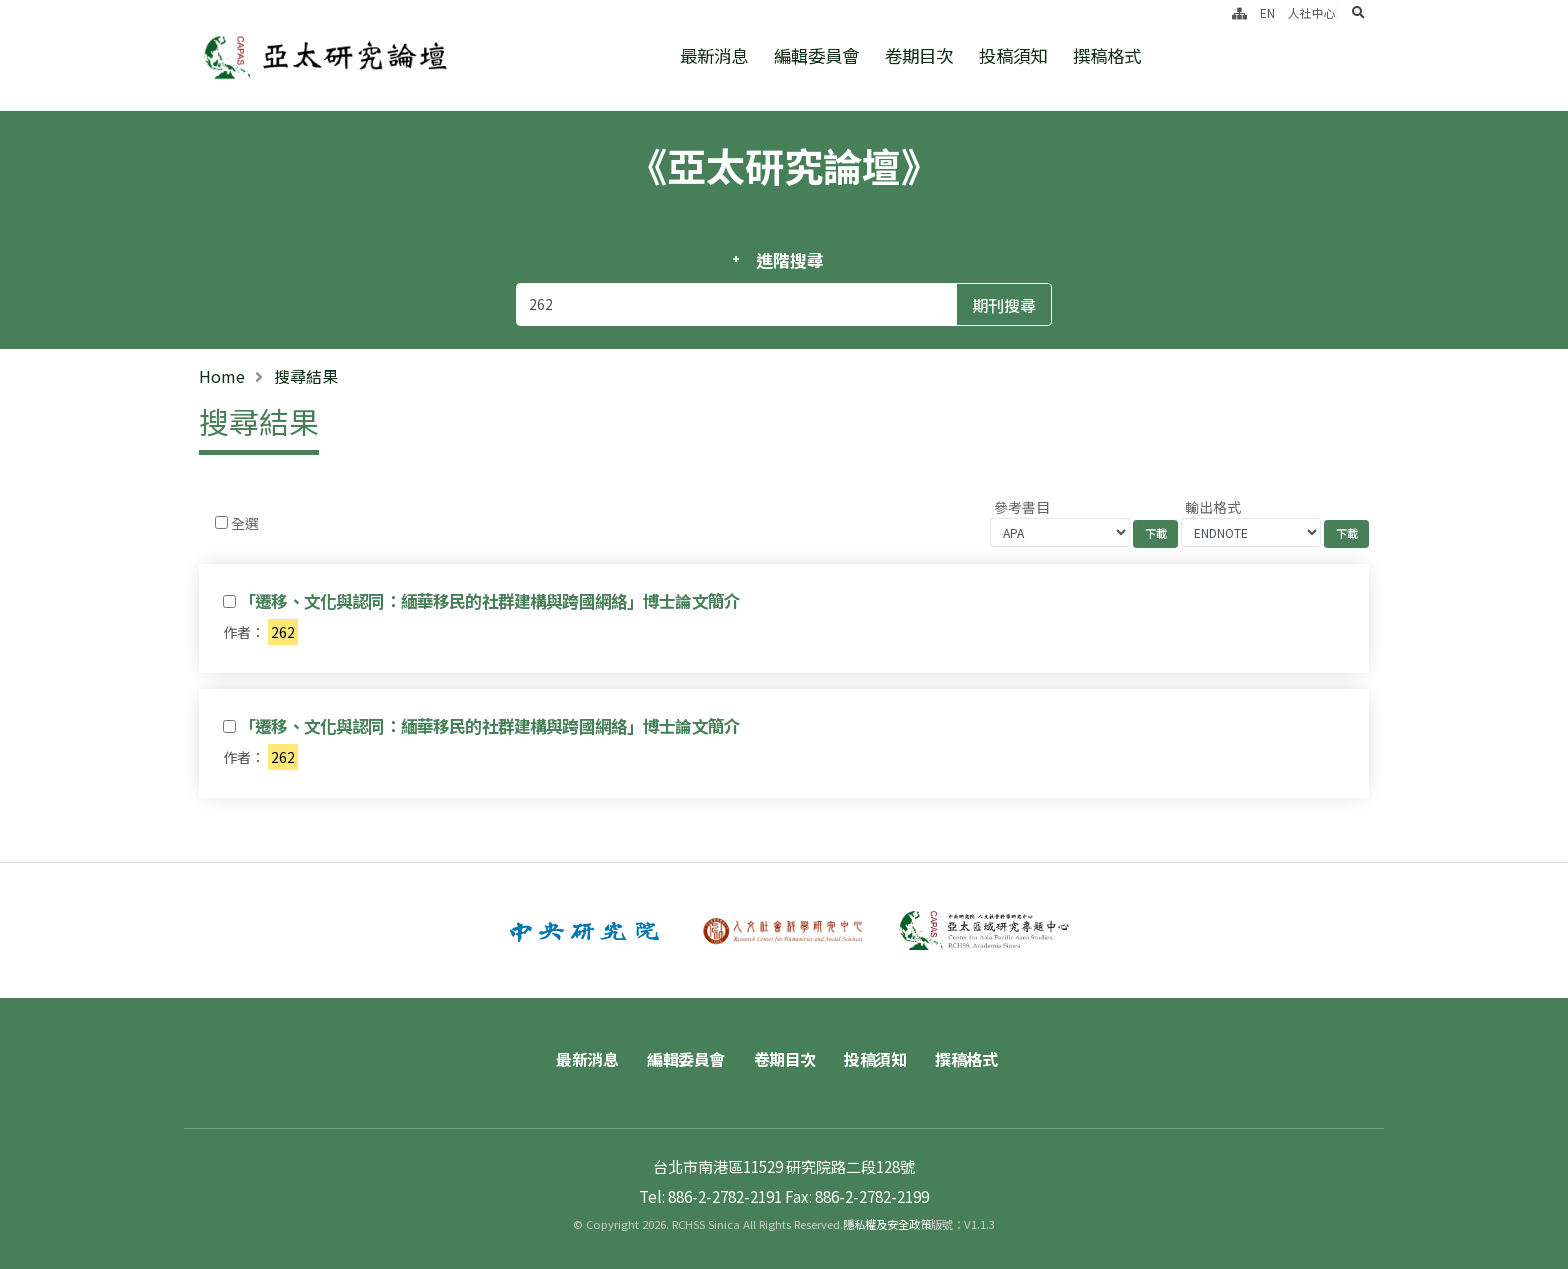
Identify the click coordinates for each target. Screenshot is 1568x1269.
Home (222, 376)
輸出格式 (1213, 507)
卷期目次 (919, 55)
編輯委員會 (816, 55)
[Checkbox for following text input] (221, 522)
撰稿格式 (1107, 55)
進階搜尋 (789, 260)
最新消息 (714, 55)
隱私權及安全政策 (887, 1224)
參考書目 (1022, 507)
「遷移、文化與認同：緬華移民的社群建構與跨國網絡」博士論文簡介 (489, 601)
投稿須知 (1013, 55)
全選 (245, 523)
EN (1267, 12)
